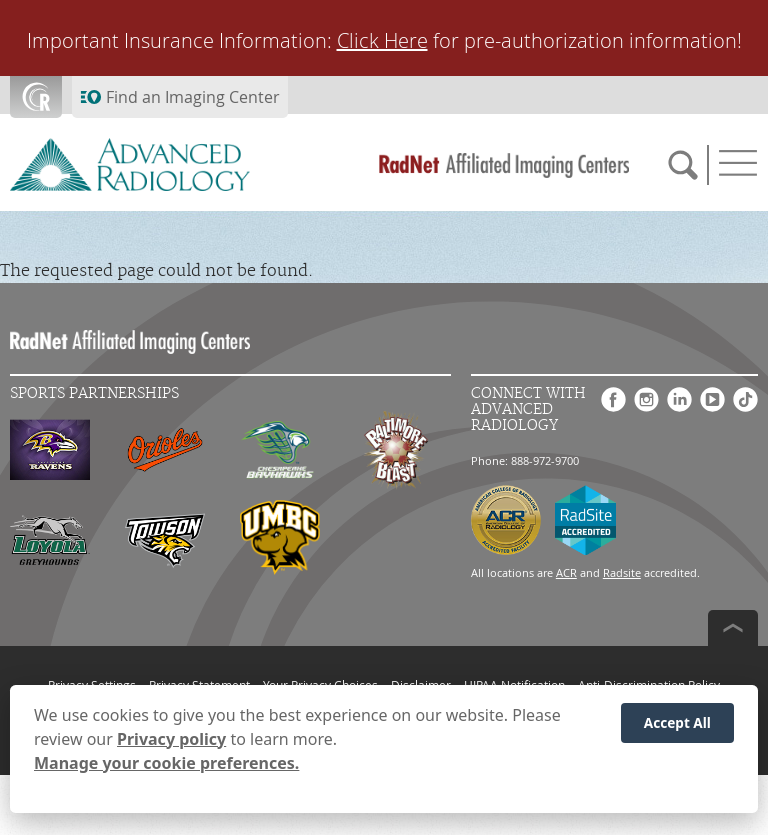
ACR (566, 572)
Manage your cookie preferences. (166, 763)
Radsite (622, 572)
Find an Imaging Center (193, 97)
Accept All (677, 722)
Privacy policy (171, 739)
